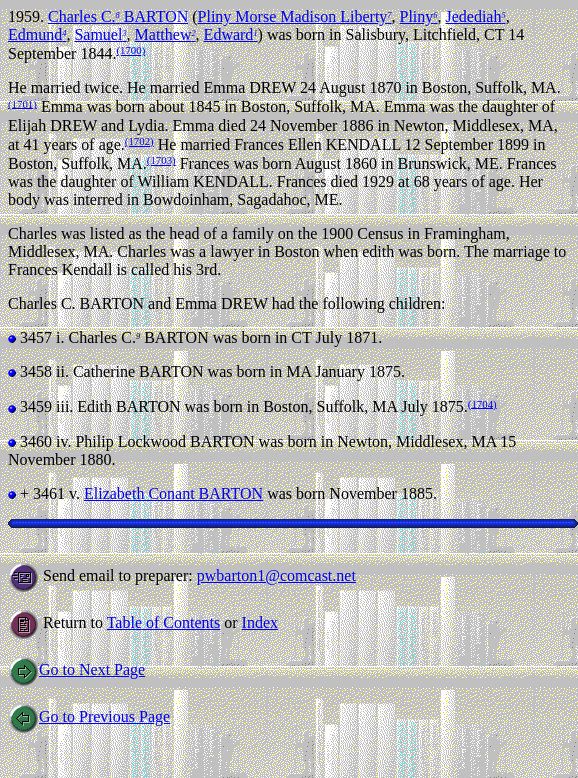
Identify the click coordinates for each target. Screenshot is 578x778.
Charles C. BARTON (118, 16)
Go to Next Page (76, 669)
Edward (231, 34)
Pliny (419, 16)
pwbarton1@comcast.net (276, 575)
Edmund (37, 34)
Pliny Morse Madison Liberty (295, 16)
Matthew (165, 34)
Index (260, 622)
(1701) (22, 103)
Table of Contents (164, 622)
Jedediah (475, 16)
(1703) (161, 160)
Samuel (100, 34)
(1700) (130, 50)
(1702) (139, 141)
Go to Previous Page (89, 716)
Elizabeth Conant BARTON (173, 493)
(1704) (482, 403)
